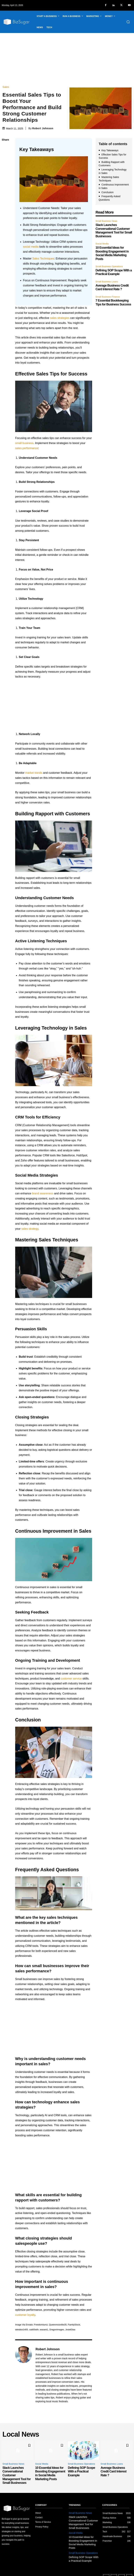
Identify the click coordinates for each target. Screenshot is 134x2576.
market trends (33, 772)
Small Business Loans (107, 281)
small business (24, 443)
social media (31, 246)
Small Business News (106, 221)
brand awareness (42, 1193)
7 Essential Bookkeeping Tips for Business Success (113, 302)
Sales (6, 87)
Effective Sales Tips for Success (112, 156)
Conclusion (108, 192)
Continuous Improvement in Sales (114, 186)
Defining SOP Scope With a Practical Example (114, 272)
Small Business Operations (109, 266)
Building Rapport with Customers (112, 164)
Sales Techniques (43, 258)
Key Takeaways (110, 150)
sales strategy (29, 1228)
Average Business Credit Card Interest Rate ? (112, 287)
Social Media (102, 243)
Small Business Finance (108, 296)
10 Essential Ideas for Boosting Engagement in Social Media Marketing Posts (112, 253)
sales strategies (59, 317)
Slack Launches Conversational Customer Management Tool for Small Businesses (114, 230)
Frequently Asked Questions (109, 198)
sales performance (26, 448)
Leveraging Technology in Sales (113, 171)
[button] (128, 22)
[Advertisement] (67, 59)
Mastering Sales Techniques (109, 179)
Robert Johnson (42, 128)
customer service (71, 1678)
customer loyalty (25, 2314)
